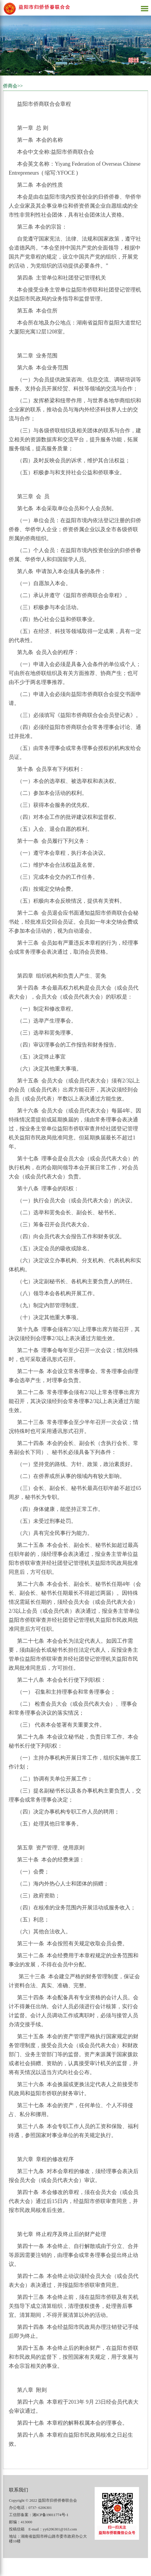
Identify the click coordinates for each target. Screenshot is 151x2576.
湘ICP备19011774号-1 (50, 2515)
